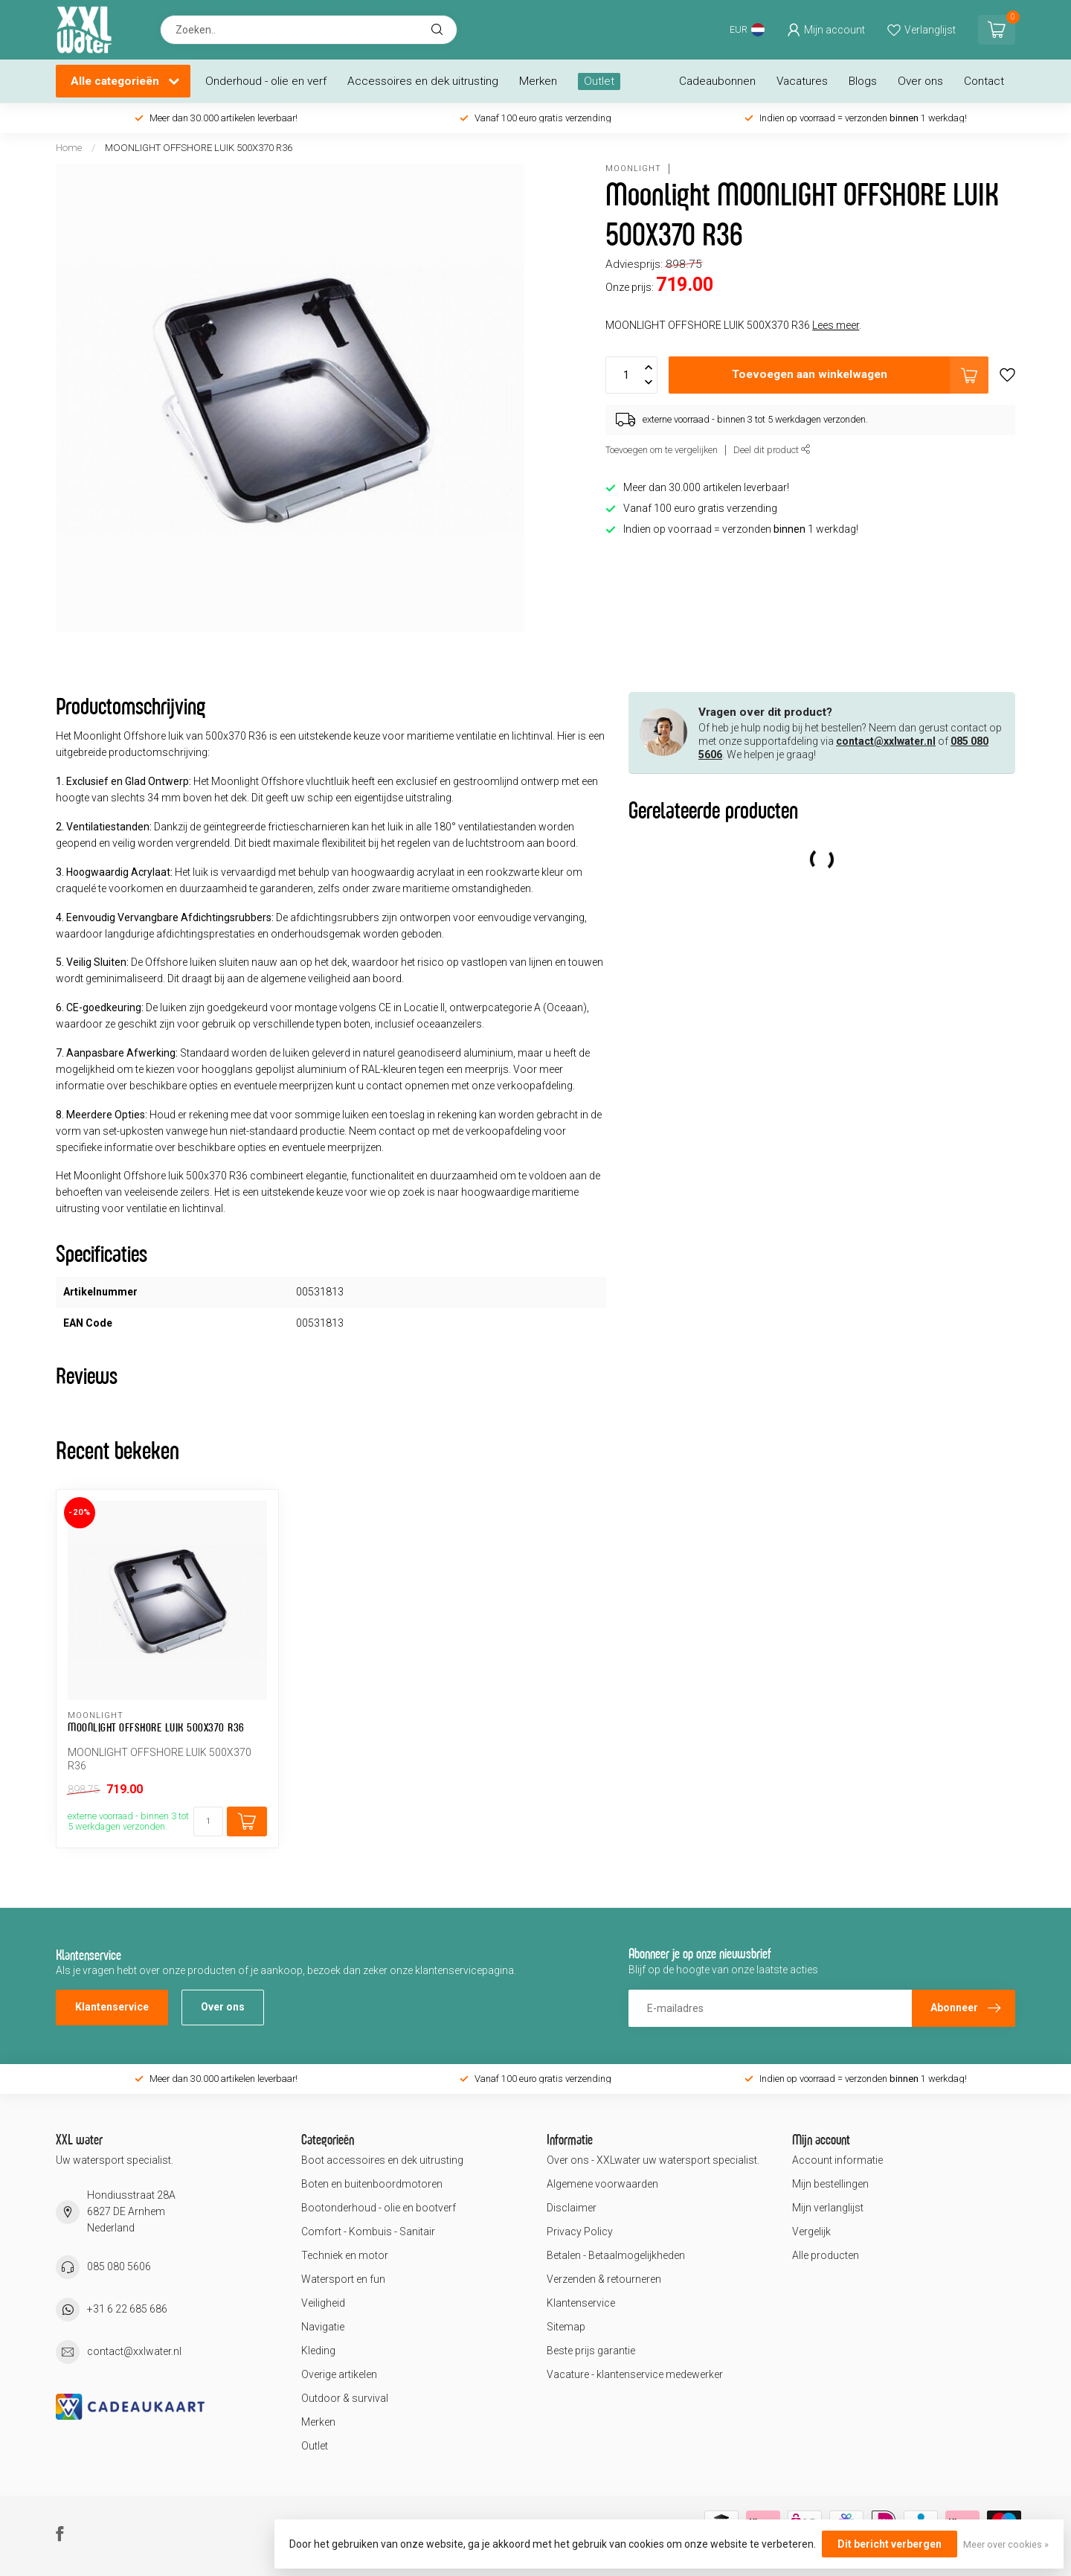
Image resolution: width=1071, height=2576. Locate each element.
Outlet (599, 81)
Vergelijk (811, 2231)
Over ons (920, 81)
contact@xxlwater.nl (886, 741)
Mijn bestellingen (830, 2184)
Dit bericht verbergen (889, 2544)
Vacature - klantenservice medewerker (635, 2374)
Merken (538, 81)
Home (69, 147)
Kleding (318, 2350)
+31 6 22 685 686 (127, 2309)
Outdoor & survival (344, 2398)
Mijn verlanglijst (827, 2208)
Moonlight (633, 168)
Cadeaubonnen (717, 81)
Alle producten (825, 2255)
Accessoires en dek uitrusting (422, 81)
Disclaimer (571, 2208)
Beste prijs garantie (591, 2350)
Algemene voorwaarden (602, 2184)
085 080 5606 (119, 2266)
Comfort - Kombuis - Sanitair (368, 2231)
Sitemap (566, 2327)
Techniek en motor (344, 2255)
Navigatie (322, 2327)
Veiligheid (323, 2303)
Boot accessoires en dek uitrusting (382, 2160)
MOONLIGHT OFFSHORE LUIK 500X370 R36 (198, 147)
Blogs (863, 81)
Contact (984, 81)
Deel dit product (772, 449)
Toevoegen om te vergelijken (661, 449)
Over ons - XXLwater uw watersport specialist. (653, 2160)
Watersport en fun (343, 2279)
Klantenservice (112, 2007)
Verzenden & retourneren (604, 2279)
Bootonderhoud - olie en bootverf (378, 2208)
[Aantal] (208, 1821)
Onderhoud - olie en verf (266, 81)
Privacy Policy (580, 2231)
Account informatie (837, 2160)
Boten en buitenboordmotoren (372, 2184)
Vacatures (802, 81)
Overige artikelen (339, 2374)
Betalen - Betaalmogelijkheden (616, 2255)
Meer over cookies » (1006, 2544)
